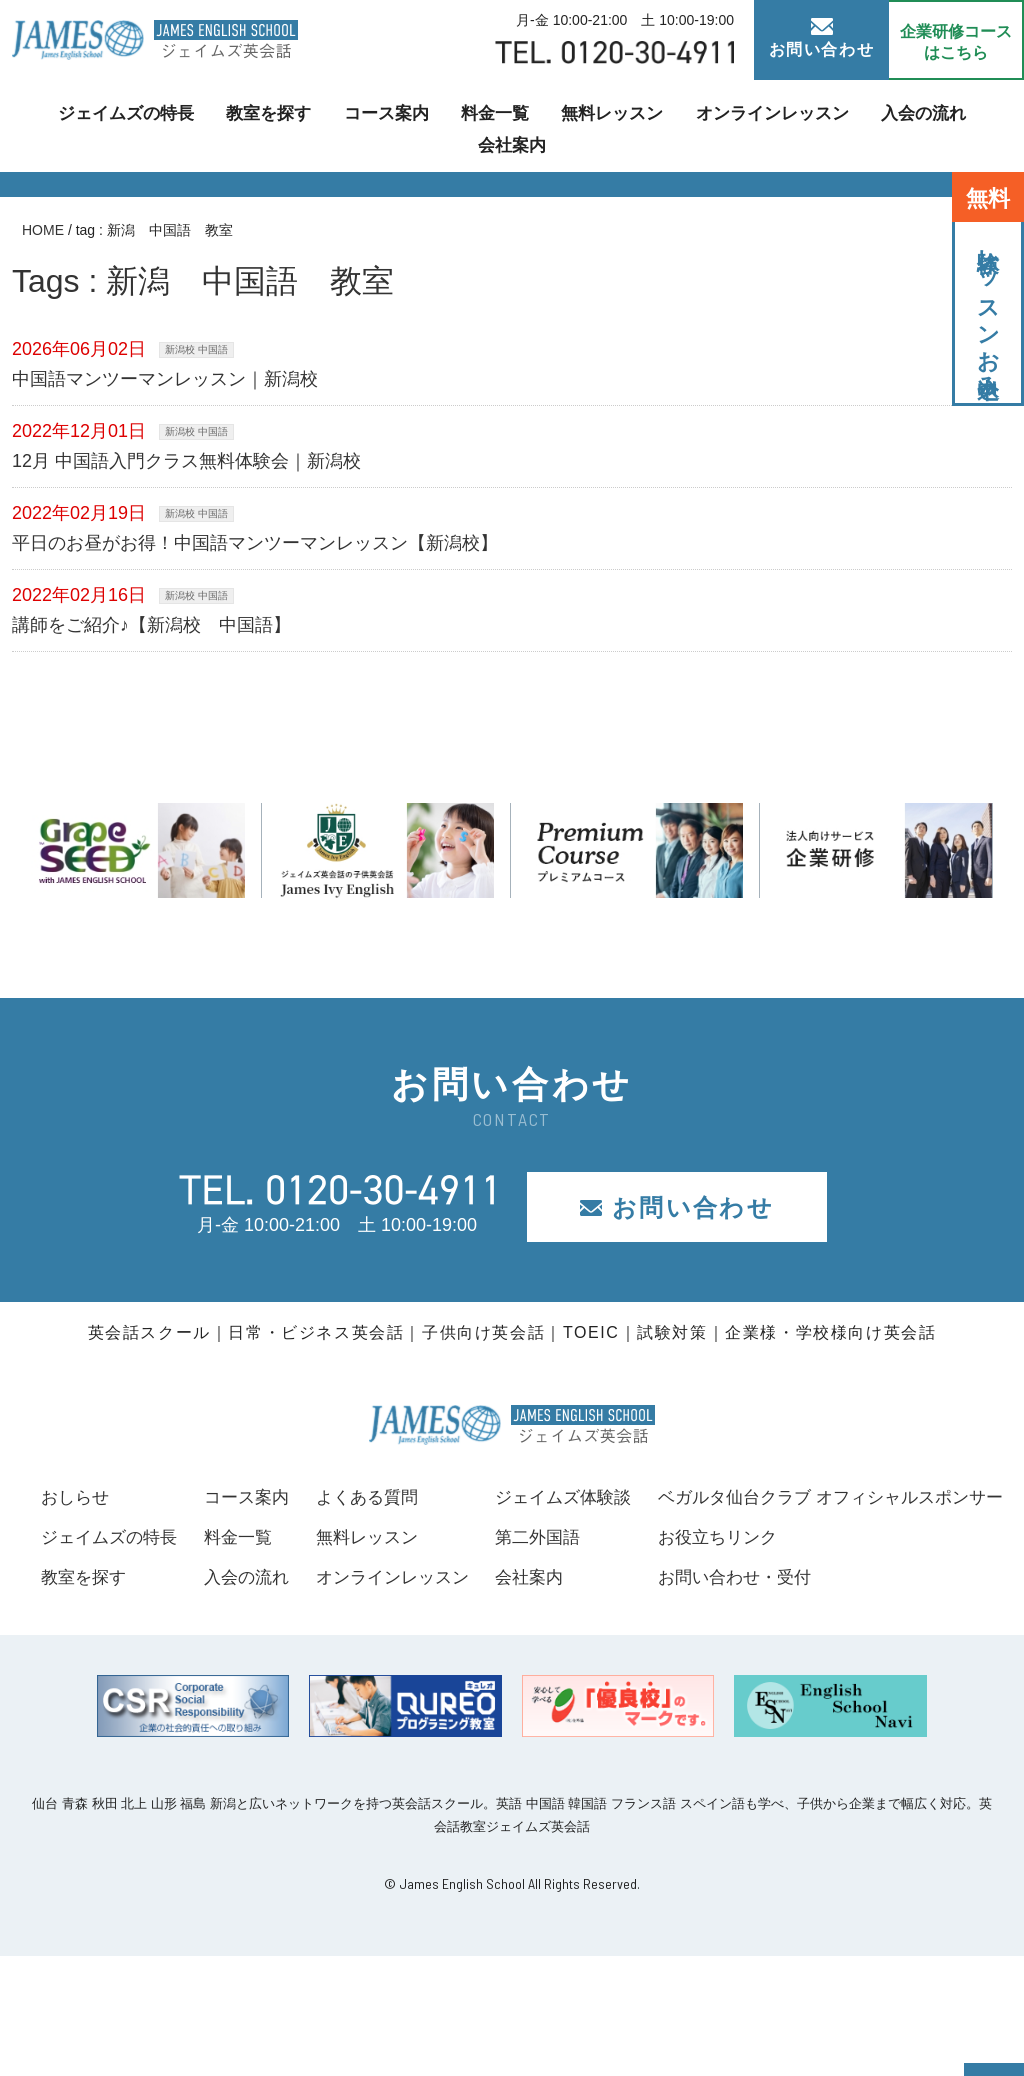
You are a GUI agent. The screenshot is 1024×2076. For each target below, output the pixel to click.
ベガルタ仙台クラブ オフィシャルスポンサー (223, 1617)
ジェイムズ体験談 (931, 1497)
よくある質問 (610, 1497)
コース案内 (343, 125)
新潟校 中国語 (196, 349)
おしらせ (77, 1497)
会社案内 (962, 125)
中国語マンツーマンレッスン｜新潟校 (165, 379)
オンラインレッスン (713, 125)
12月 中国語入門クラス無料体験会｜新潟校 (186, 461)
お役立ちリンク (104, 1657)
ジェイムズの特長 (94, 125)
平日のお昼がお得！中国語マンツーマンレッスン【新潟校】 (255, 543)
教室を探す (231, 125)
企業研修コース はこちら (956, 42)
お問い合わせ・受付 (122, 1698)
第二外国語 (904, 1537)
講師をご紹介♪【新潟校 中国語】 (151, 625)
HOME (43, 230)
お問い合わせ (822, 38)
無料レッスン (560, 125)
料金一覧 (448, 125)
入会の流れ (857, 125)
